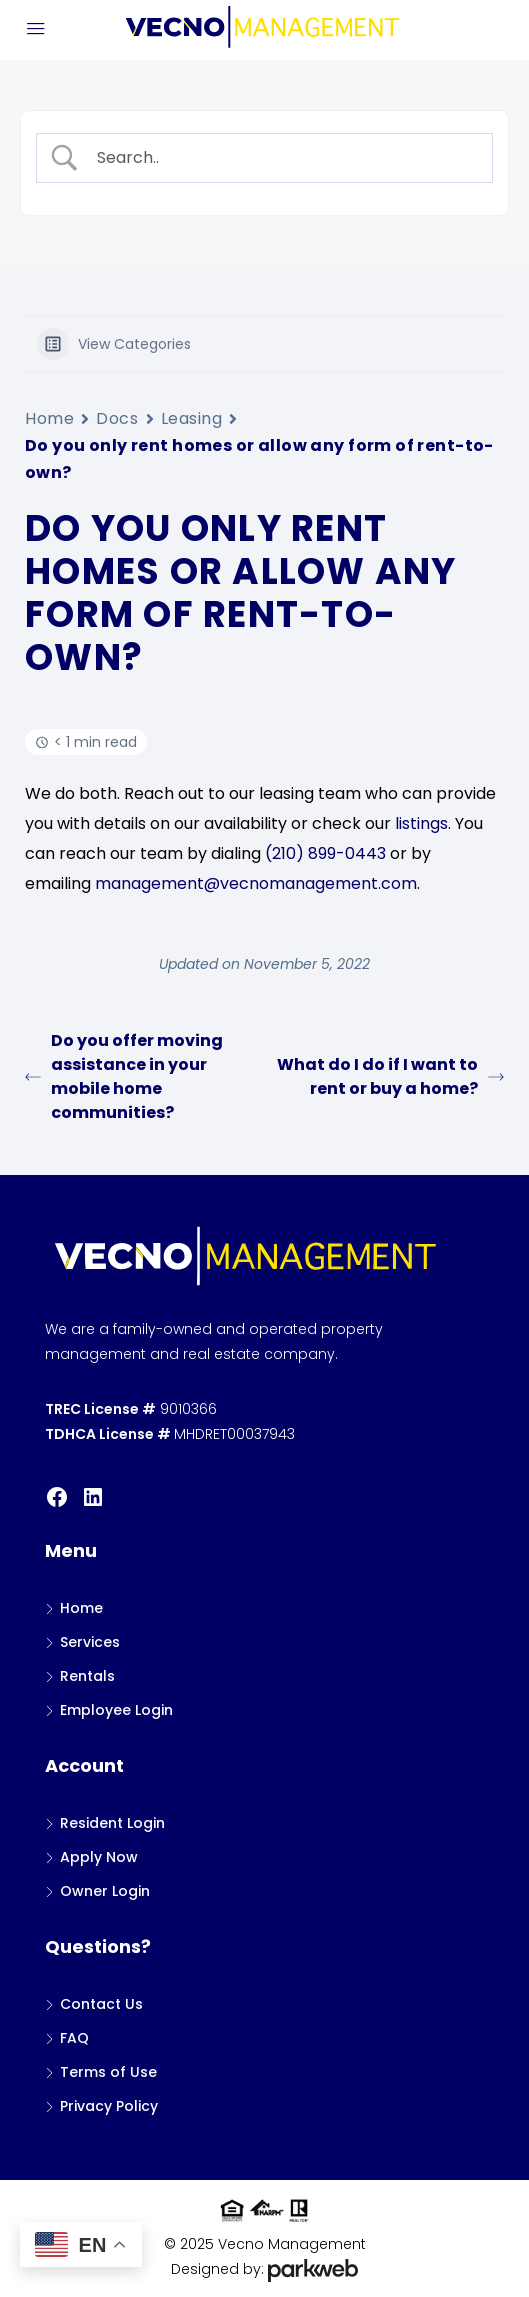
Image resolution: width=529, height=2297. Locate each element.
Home (49, 418)
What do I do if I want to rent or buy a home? (390, 1076)
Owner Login (105, 1891)
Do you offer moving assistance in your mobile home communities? (124, 1076)
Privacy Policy (109, 2106)
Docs (117, 418)
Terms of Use (108, 2072)
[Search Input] (282, 158)
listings (421, 823)
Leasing (192, 418)
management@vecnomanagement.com (256, 883)
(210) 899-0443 (325, 853)
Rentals (87, 1676)
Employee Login (116, 1710)
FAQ (74, 2038)
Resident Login (112, 1823)
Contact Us (101, 2004)
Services (90, 1642)
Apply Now (99, 1857)
